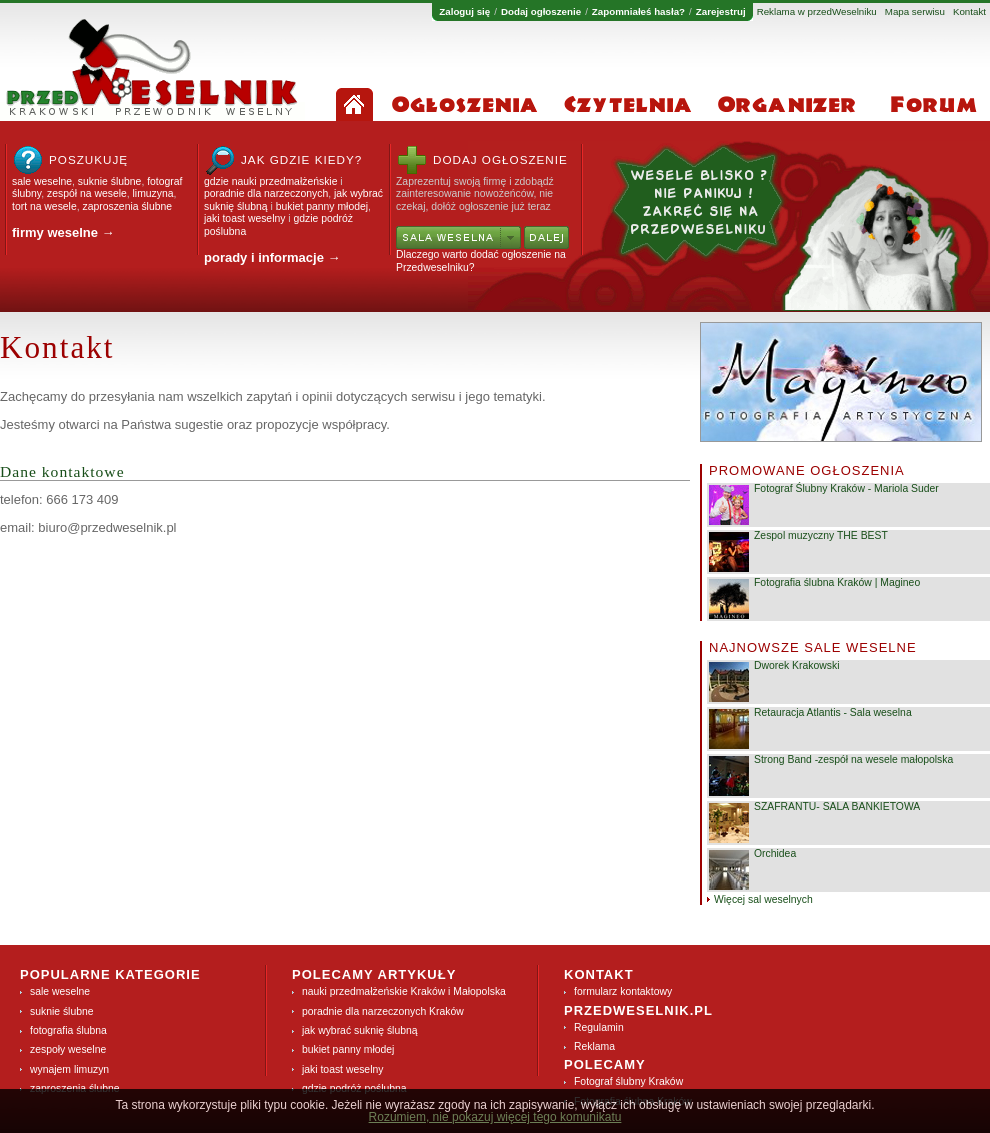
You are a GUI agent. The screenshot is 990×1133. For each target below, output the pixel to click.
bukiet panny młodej (322, 206)
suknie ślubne (110, 181)
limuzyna (153, 193)
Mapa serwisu (915, 12)
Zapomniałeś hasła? (638, 12)
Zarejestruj (721, 12)
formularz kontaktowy (623, 991)
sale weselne (42, 181)
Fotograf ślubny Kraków (628, 1081)
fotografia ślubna (68, 1030)
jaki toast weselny (244, 218)
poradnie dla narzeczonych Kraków (383, 1011)
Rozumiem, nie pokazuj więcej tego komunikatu (495, 1117)
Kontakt (969, 12)
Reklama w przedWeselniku (817, 12)
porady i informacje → (272, 257)
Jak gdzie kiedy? (301, 159)
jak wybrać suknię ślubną (360, 1030)
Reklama (594, 1046)
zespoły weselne (68, 1049)
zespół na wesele (87, 193)
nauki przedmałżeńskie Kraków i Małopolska (404, 991)
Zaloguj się (464, 12)
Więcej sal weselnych (763, 900)
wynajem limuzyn (69, 1069)
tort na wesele (44, 206)
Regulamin (599, 1027)
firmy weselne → (63, 232)
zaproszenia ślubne (127, 206)
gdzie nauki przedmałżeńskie (270, 181)
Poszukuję (88, 159)
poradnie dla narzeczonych (266, 193)
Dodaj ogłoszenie (541, 12)
